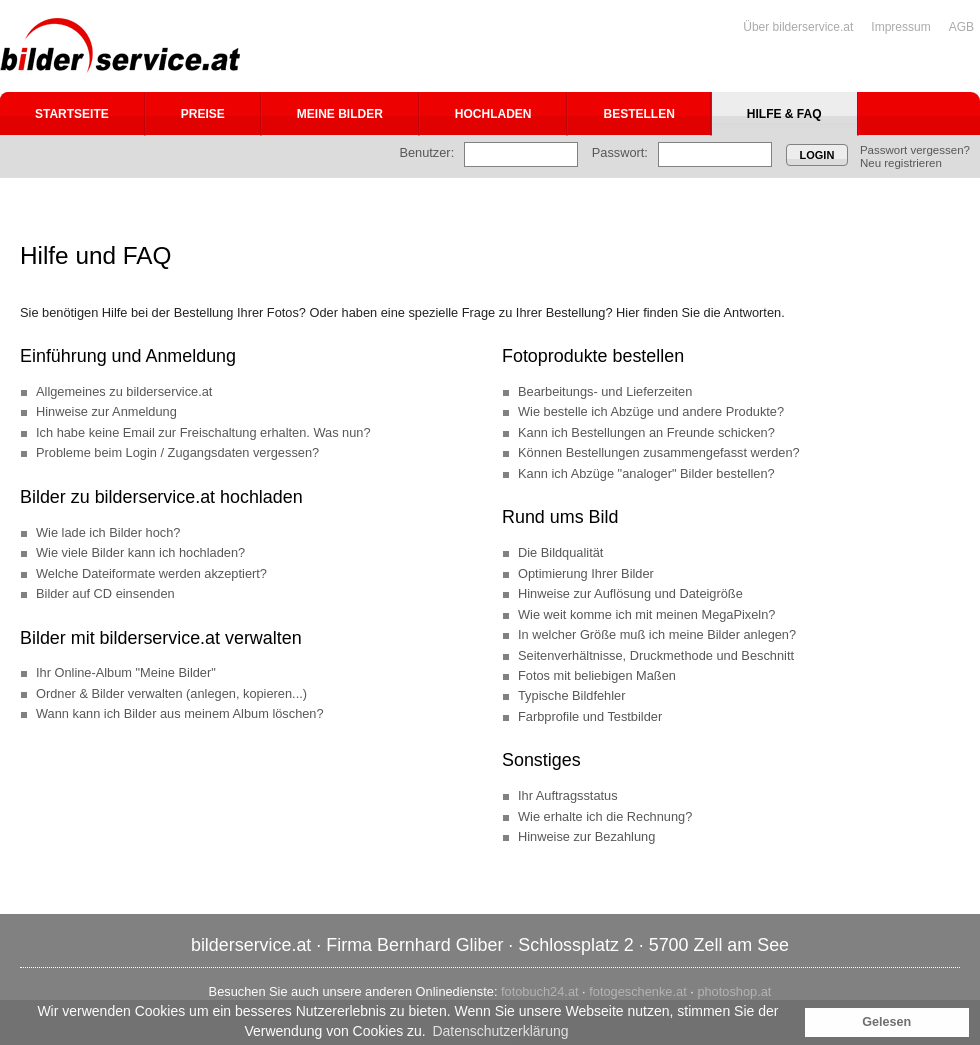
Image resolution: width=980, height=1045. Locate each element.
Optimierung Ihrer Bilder (586, 573)
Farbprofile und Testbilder (590, 716)
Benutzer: (426, 152)
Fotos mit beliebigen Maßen (597, 675)
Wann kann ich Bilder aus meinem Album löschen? (180, 713)
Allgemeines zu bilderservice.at (124, 391)
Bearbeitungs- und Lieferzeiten (605, 391)
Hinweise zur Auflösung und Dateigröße (630, 593)
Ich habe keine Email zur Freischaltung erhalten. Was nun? (203, 432)
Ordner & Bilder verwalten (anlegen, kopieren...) (171, 693)
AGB (961, 27)
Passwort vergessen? (915, 150)
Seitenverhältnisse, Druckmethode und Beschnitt (656, 655)
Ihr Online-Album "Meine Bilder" (126, 672)
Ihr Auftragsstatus (568, 795)
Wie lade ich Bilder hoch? (108, 532)
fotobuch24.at (540, 991)
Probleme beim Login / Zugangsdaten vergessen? (177, 452)
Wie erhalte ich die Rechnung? (605, 816)
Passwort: (620, 152)
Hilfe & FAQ (784, 114)
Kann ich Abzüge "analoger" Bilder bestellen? (646, 473)
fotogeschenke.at (637, 991)
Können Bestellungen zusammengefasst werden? (659, 452)
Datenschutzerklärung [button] (500, 1031)
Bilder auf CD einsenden (105, 593)
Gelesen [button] (886, 1022)
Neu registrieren (901, 163)
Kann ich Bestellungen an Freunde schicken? (646, 432)
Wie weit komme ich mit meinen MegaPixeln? (646, 614)
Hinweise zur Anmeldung (106, 411)
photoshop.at (734, 991)
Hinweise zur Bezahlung (586, 836)
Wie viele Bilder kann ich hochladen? (140, 552)
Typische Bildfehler (571, 695)
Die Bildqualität (560, 552)
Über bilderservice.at (798, 27)
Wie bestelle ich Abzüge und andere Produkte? (651, 411)
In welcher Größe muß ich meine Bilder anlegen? (657, 634)
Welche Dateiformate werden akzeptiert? (151, 573)
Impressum (900, 27)
